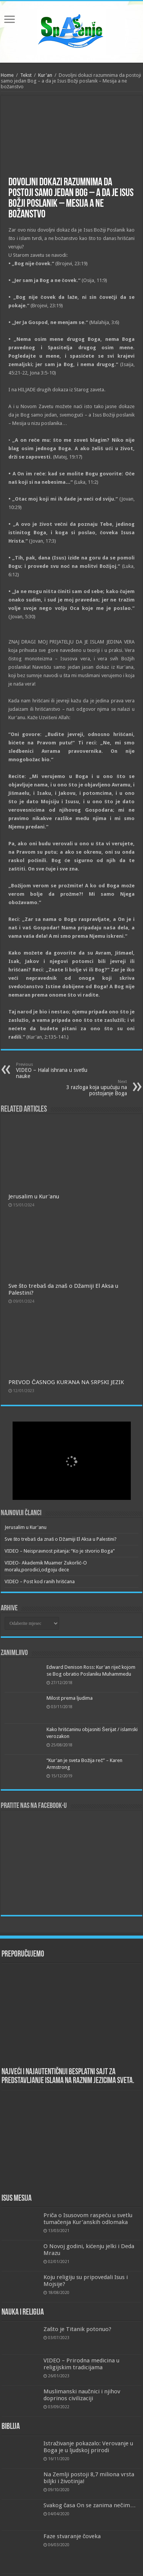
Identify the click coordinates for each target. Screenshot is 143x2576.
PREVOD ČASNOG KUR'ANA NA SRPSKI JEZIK (66, 1382)
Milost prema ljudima (70, 1698)
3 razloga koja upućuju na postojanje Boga (88, 1087)
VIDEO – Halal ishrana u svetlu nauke (55, 1070)
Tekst (26, 75)
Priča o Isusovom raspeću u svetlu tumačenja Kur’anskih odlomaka (87, 2219)
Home (7, 75)
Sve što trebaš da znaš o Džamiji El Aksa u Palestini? (61, 1539)
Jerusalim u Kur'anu (33, 1196)
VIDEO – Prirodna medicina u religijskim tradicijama (81, 2364)
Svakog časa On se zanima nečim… (89, 2505)
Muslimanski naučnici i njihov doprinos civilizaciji (82, 2395)
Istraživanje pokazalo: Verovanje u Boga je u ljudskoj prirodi (88, 2447)
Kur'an (45, 75)
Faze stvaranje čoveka (72, 2536)
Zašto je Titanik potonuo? (77, 2329)
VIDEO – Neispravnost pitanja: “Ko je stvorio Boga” (60, 1551)
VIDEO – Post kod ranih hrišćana (40, 1581)
